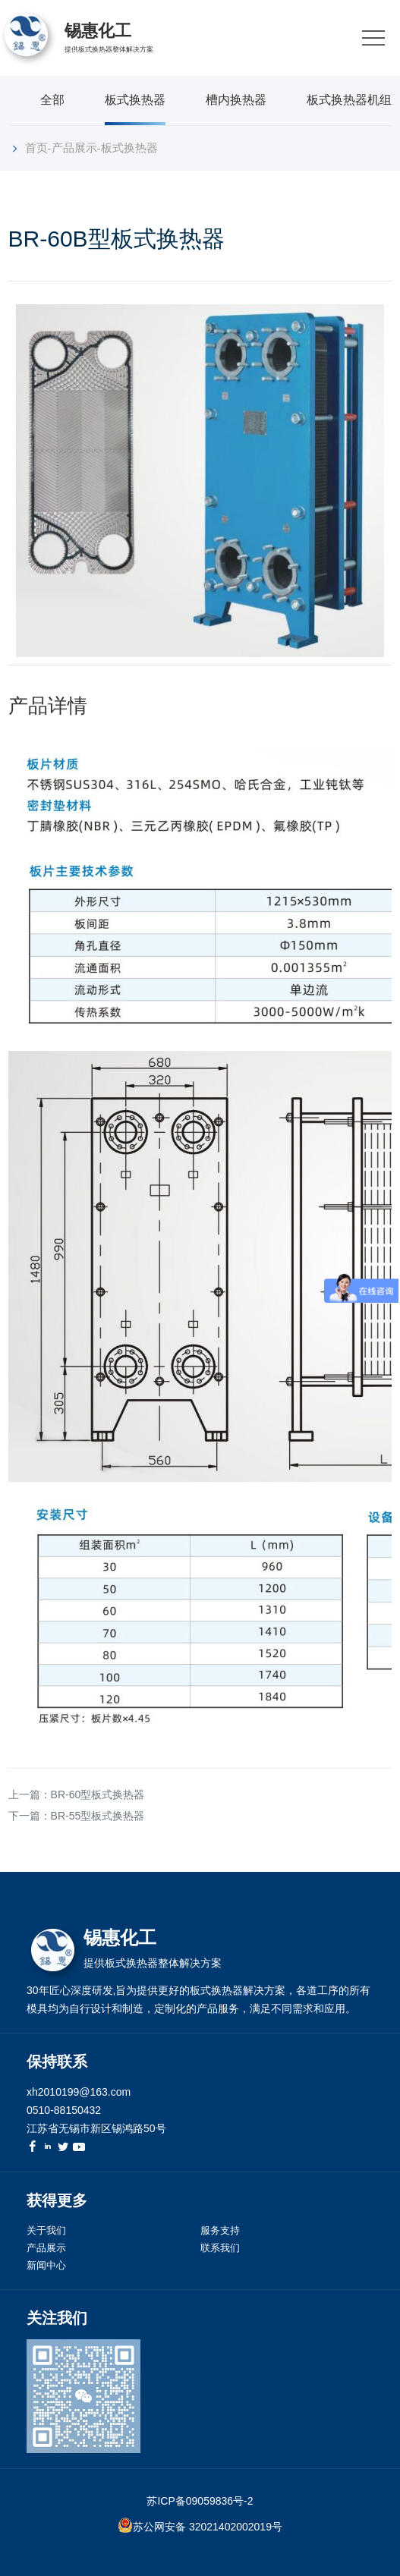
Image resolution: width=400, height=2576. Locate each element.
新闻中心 (46, 2265)
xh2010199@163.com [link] (79, 2092)
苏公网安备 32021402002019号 (207, 2527)
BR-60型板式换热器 (98, 1794)
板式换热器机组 (349, 99)
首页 (36, 147)
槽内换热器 (236, 99)
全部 (52, 99)
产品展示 (74, 147)
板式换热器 (135, 99)
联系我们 (220, 2248)
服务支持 (220, 2230)
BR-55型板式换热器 (98, 1816)
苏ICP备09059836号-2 (199, 2501)
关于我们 (46, 2230)
